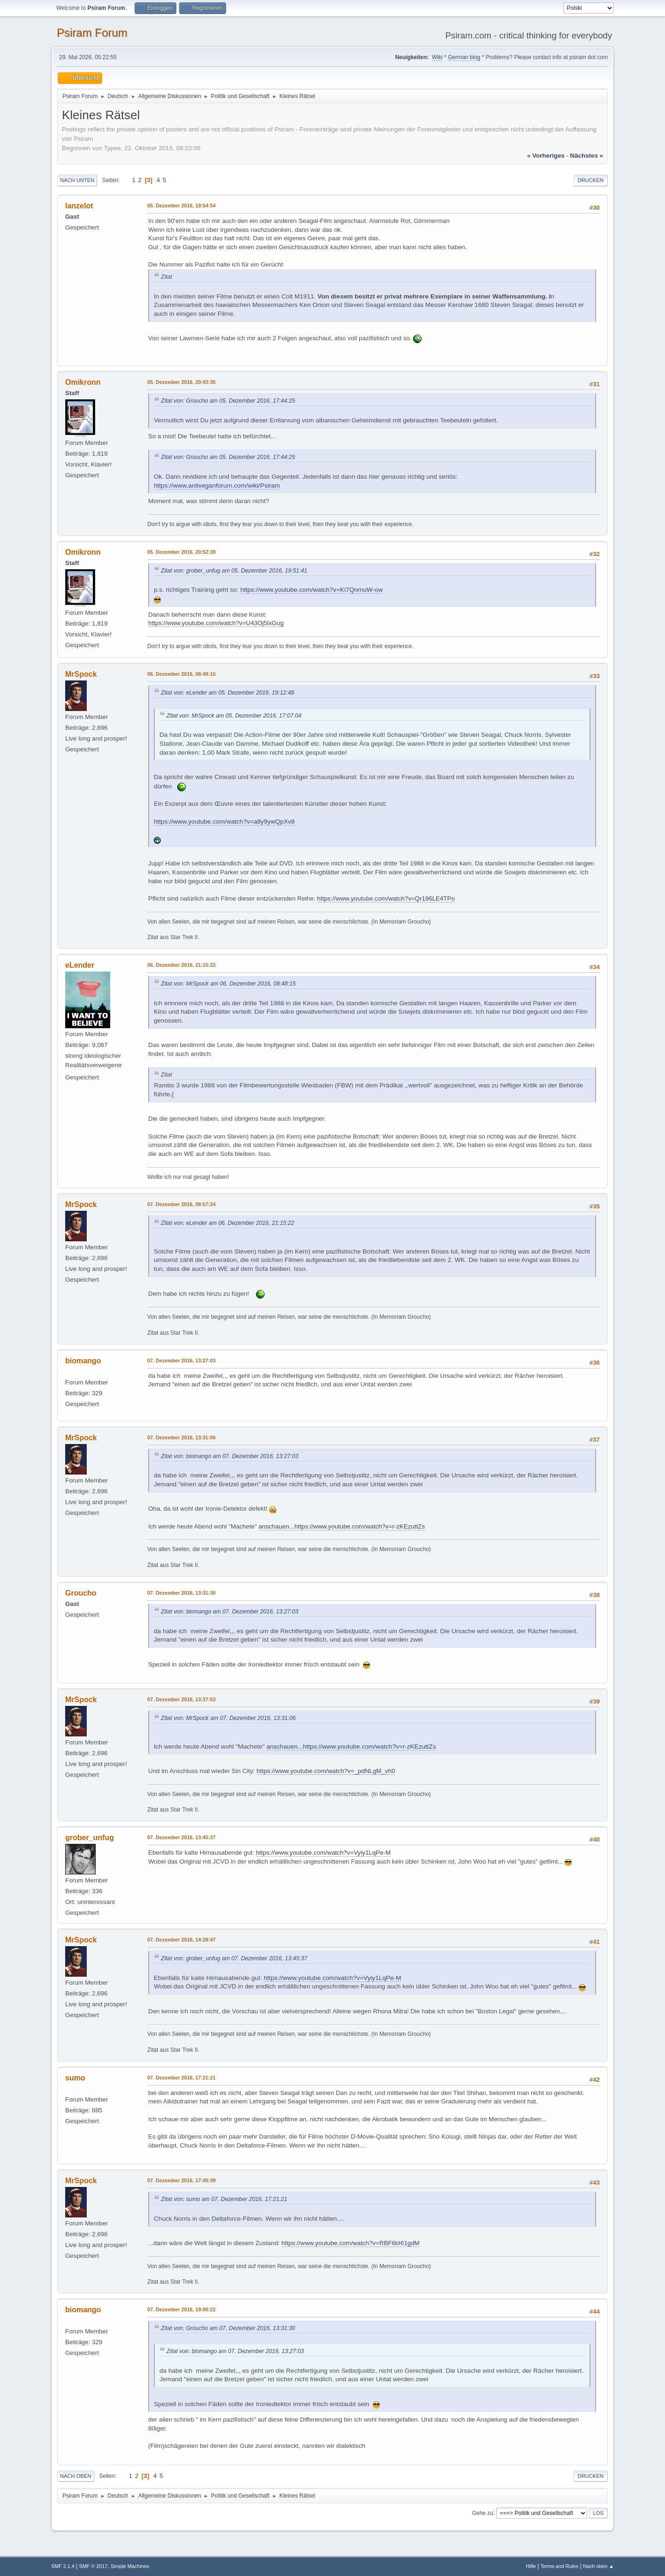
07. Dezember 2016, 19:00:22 (181, 2309)
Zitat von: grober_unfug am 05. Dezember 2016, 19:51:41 (234, 570)
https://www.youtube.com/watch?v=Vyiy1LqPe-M (323, 1852)
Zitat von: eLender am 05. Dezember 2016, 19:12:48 (227, 692)
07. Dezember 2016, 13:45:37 (181, 1837)
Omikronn (83, 382)
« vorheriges (546, 155)
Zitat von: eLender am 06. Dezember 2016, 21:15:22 (227, 1223)
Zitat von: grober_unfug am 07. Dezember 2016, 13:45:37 (234, 1958)
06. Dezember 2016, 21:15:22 (181, 965)
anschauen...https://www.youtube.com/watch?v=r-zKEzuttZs (341, 1526)
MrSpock (81, 674)
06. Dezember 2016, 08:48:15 (181, 674)
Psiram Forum (92, 32)
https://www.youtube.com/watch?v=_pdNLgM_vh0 (326, 1770)
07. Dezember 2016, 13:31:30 (181, 1593)
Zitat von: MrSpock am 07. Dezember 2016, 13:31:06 (228, 1718)
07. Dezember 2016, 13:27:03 (181, 1360)
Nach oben (75, 2476)
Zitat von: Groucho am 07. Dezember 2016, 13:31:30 (228, 2328)
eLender (79, 965)
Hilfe (531, 2566)
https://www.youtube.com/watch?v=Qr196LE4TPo (386, 898)
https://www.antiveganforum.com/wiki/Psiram (217, 485)
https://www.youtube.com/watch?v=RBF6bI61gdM (350, 2243)
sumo (75, 2078)
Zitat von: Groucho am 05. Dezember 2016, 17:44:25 (228, 400)
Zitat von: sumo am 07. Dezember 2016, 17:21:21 (224, 2199)
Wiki (437, 57)
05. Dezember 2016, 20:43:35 (181, 382)
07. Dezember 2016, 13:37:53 (181, 1699)
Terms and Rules (560, 2566)
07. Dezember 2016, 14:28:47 (181, 1939)
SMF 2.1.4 (63, 2566)
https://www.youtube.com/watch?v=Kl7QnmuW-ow (311, 589)
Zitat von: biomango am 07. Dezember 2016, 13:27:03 (229, 1456)
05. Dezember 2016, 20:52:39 (181, 552)
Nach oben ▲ (598, 2566)
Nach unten (77, 180)
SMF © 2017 (93, 2566)
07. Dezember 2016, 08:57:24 (181, 1204)
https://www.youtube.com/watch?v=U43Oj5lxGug (216, 623)
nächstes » (586, 155)
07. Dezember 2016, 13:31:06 (181, 1437)
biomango (83, 1361)
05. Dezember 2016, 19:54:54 (181, 205)
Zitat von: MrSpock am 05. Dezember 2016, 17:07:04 (234, 715)
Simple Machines (130, 2566)
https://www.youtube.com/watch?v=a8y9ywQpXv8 (224, 821)
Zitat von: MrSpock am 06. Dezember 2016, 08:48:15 (228, 983)
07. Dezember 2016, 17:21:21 (181, 2077)
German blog (464, 57)
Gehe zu (482, 2512)
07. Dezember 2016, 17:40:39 (181, 2180)
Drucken (591, 180)
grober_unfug (89, 1838)
